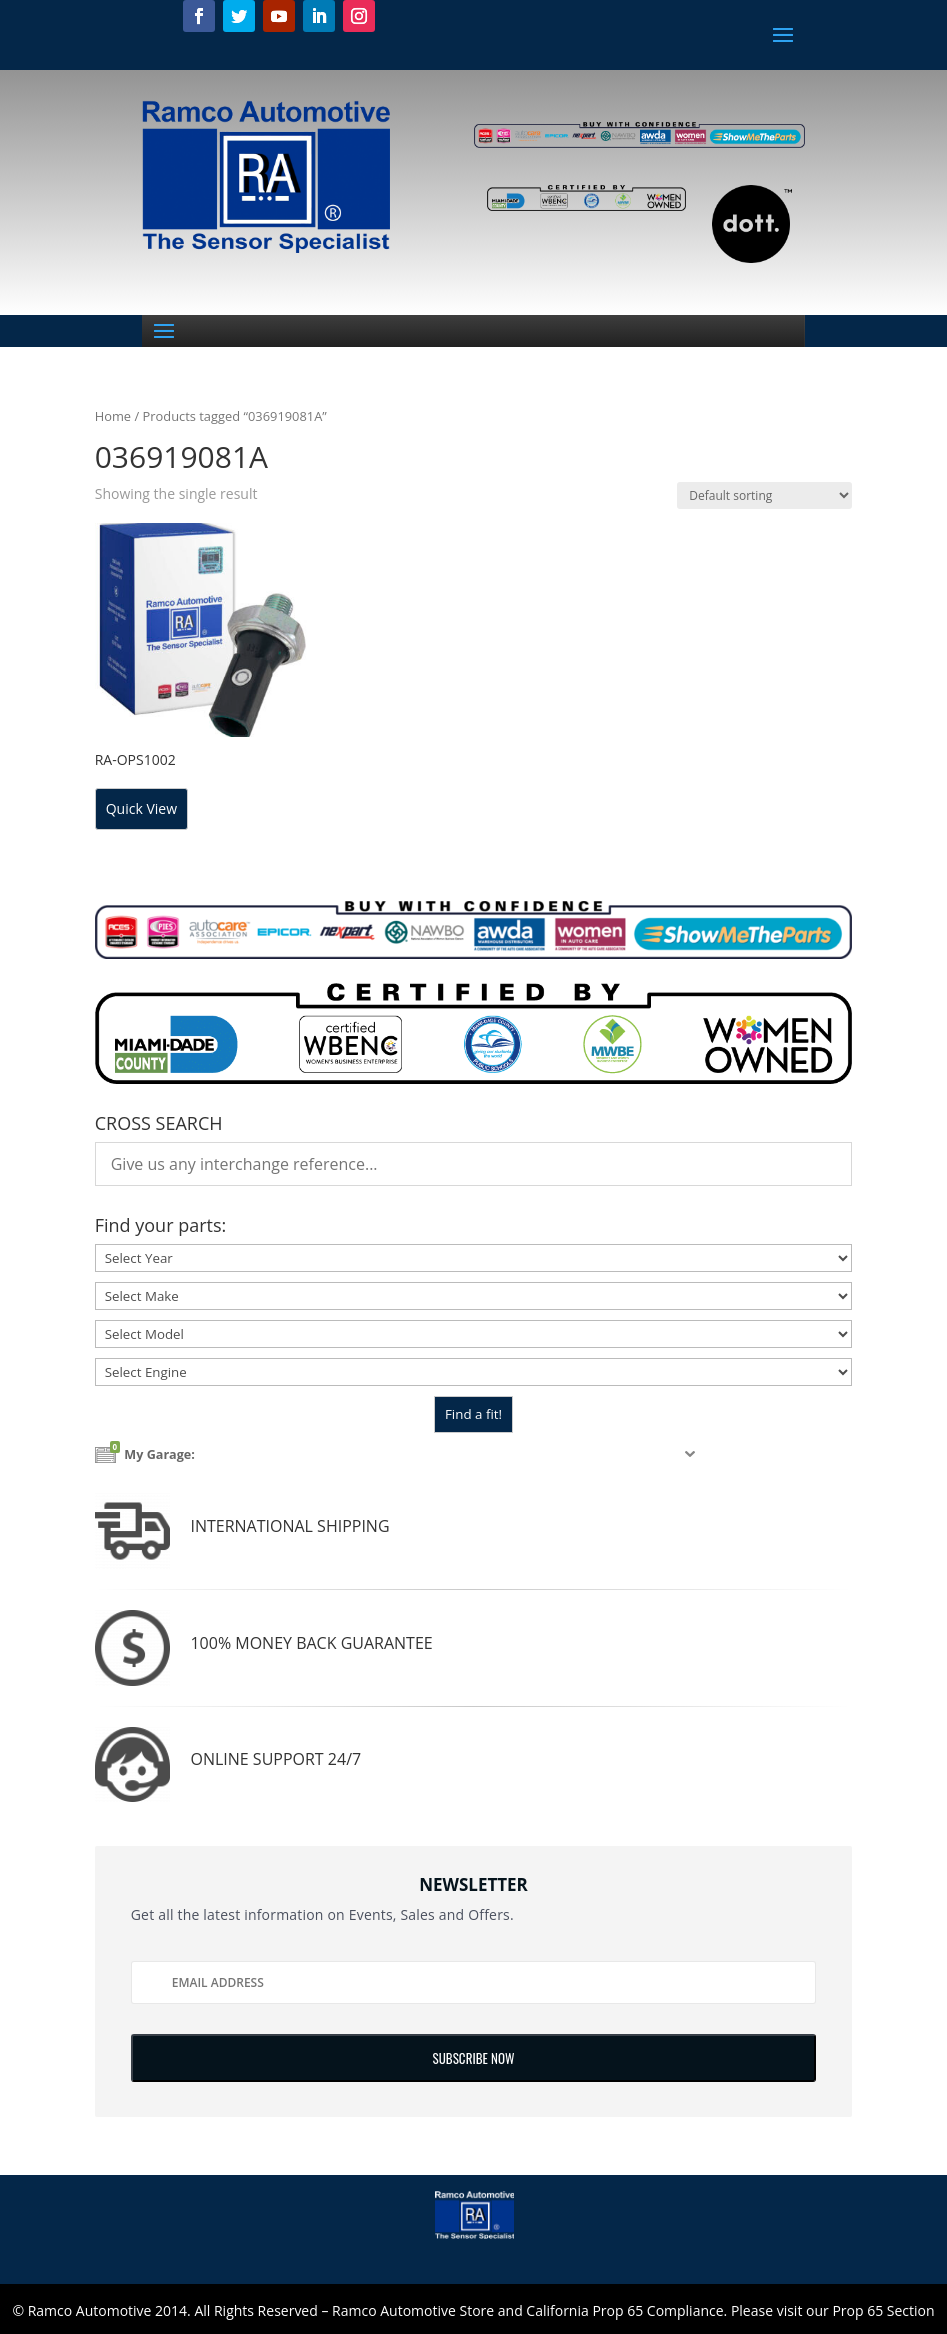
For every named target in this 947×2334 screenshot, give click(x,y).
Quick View (141, 808)
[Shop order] (764, 495)
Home (113, 416)
